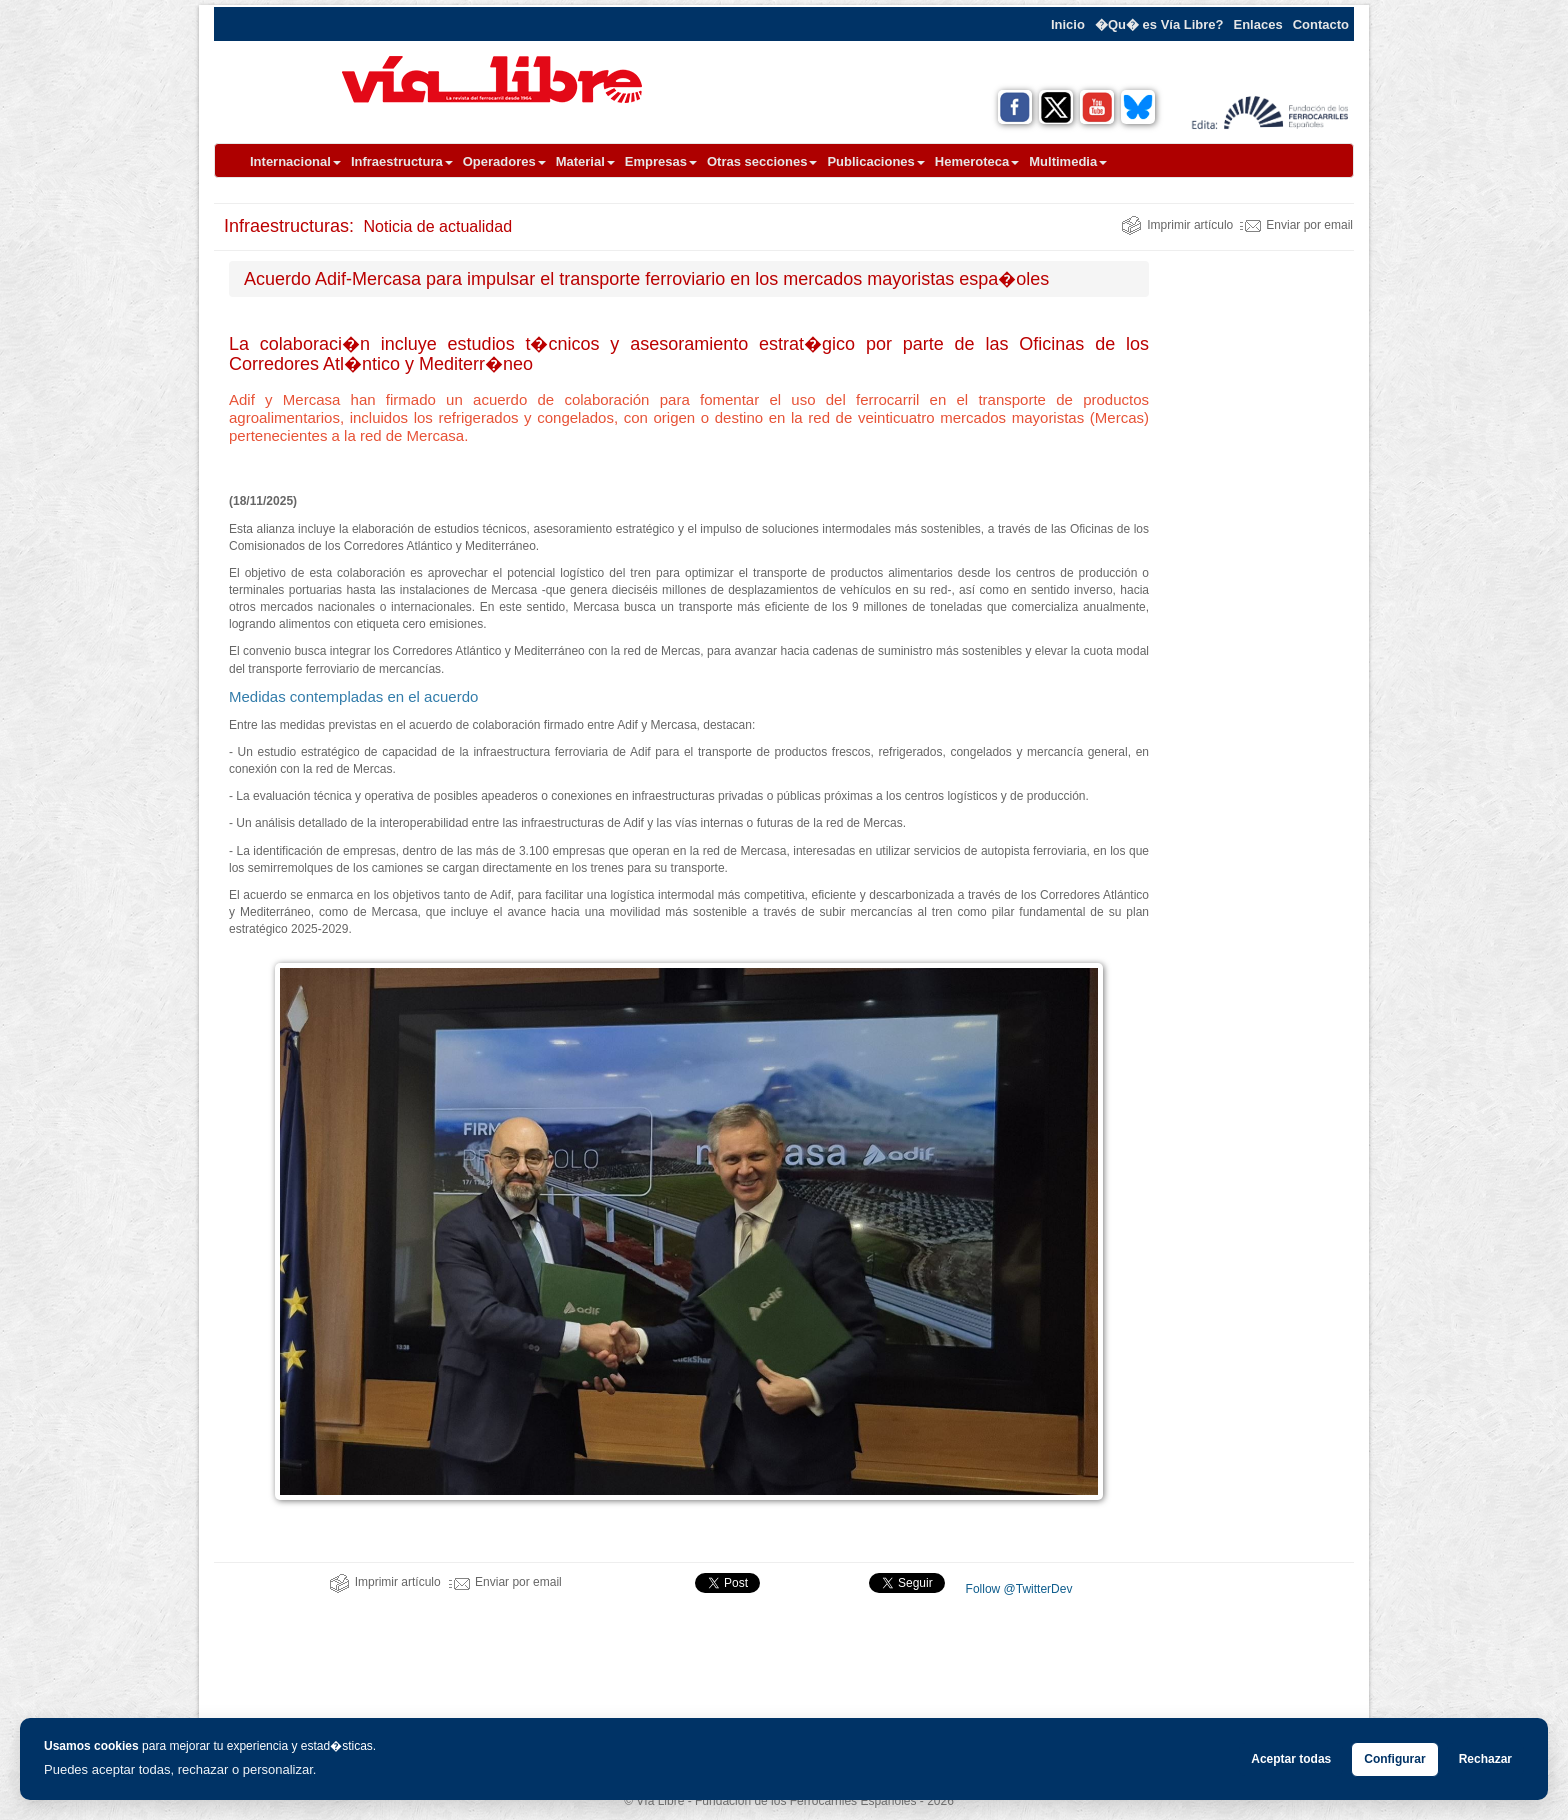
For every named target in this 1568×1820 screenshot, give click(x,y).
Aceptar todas (1291, 1759)
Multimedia (1068, 161)
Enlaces (1258, 24)
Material (585, 161)
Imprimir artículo (1177, 225)
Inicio (1068, 24)
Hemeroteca (977, 161)
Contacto (1321, 24)
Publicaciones (875, 161)
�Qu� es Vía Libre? (1159, 24)
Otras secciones (762, 161)
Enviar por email (1296, 225)
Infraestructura (402, 161)
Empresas (661, 161)
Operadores (504, 161)
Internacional (295, 161)
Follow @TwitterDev (1017, 1589)
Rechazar (1485, 1759)
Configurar (1394, 1759)
